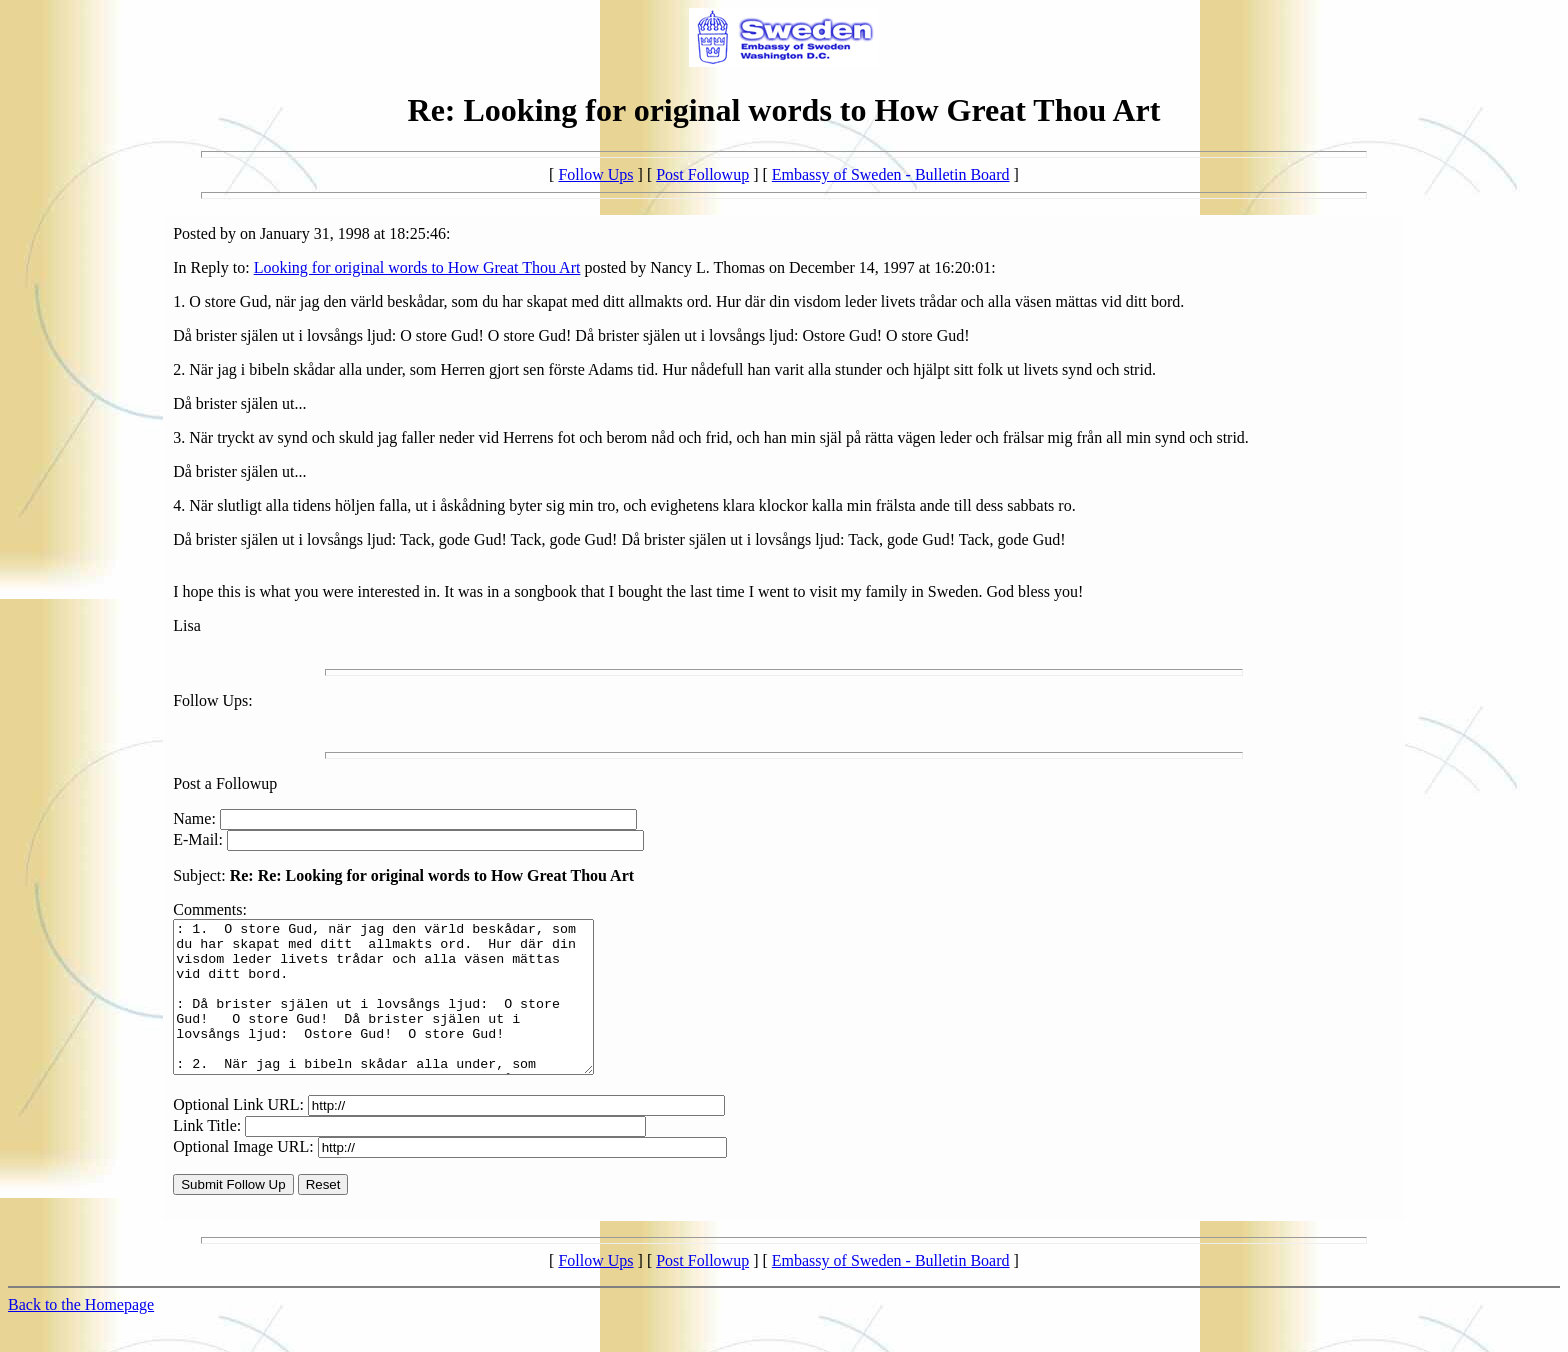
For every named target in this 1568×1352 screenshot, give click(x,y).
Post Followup (702, 174)
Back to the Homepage (81, 1334)
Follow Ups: (213, 700)
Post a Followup (225, 783)
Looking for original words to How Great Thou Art (417, 267)
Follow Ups (595, 174)
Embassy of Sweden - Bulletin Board (891, 174)
